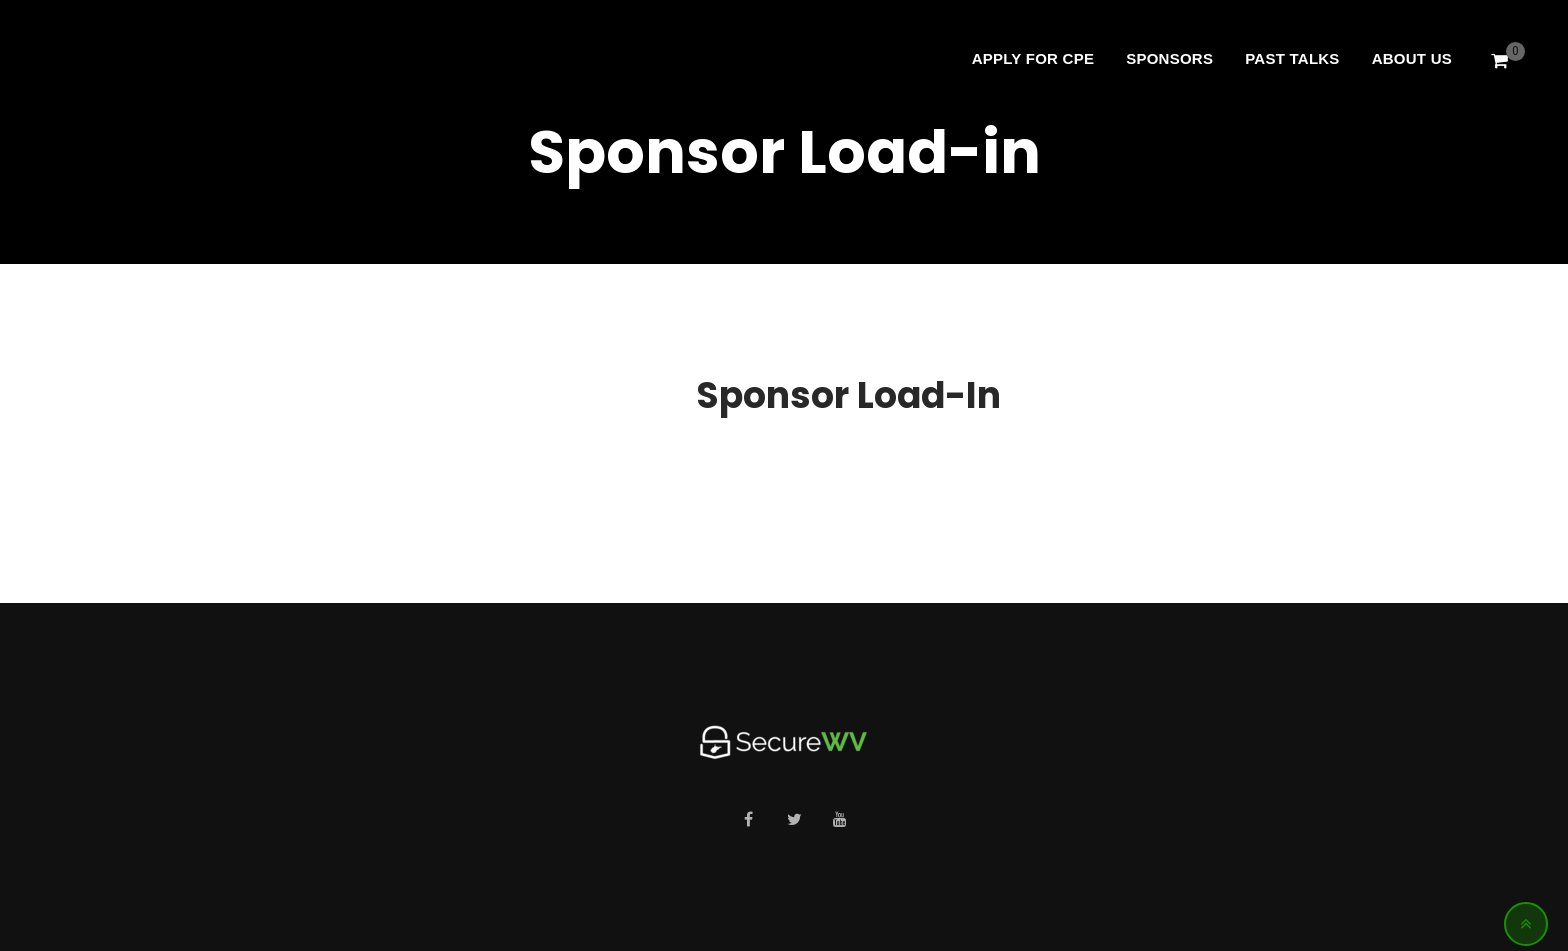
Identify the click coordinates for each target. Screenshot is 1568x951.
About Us (1412, 58)
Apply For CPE (1033, 58)
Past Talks (1292, 58)
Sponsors (1169, 58)
